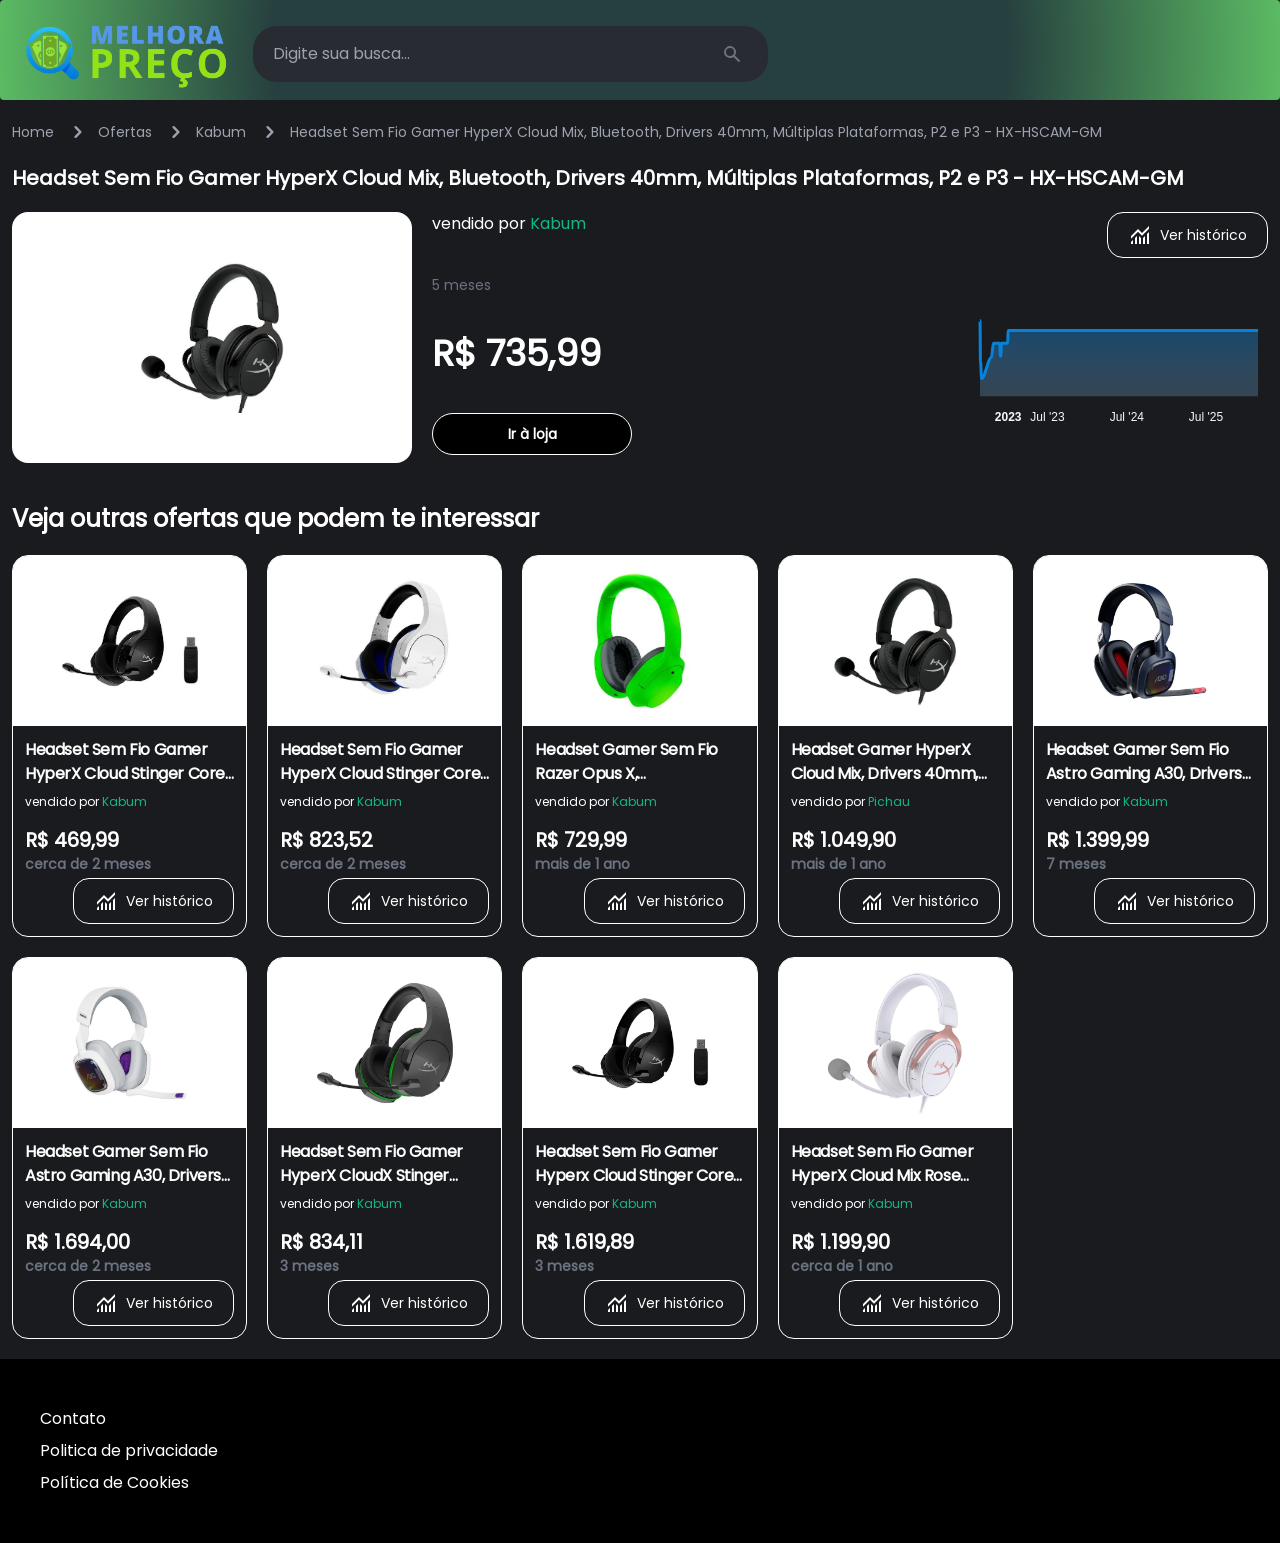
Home (33, 132)
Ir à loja (532, 434)
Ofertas (125, 132)
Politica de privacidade (129, 1450)
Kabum (221, 132)
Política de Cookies (114, 1482)
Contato (73, 1418)
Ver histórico (1187, 235)
